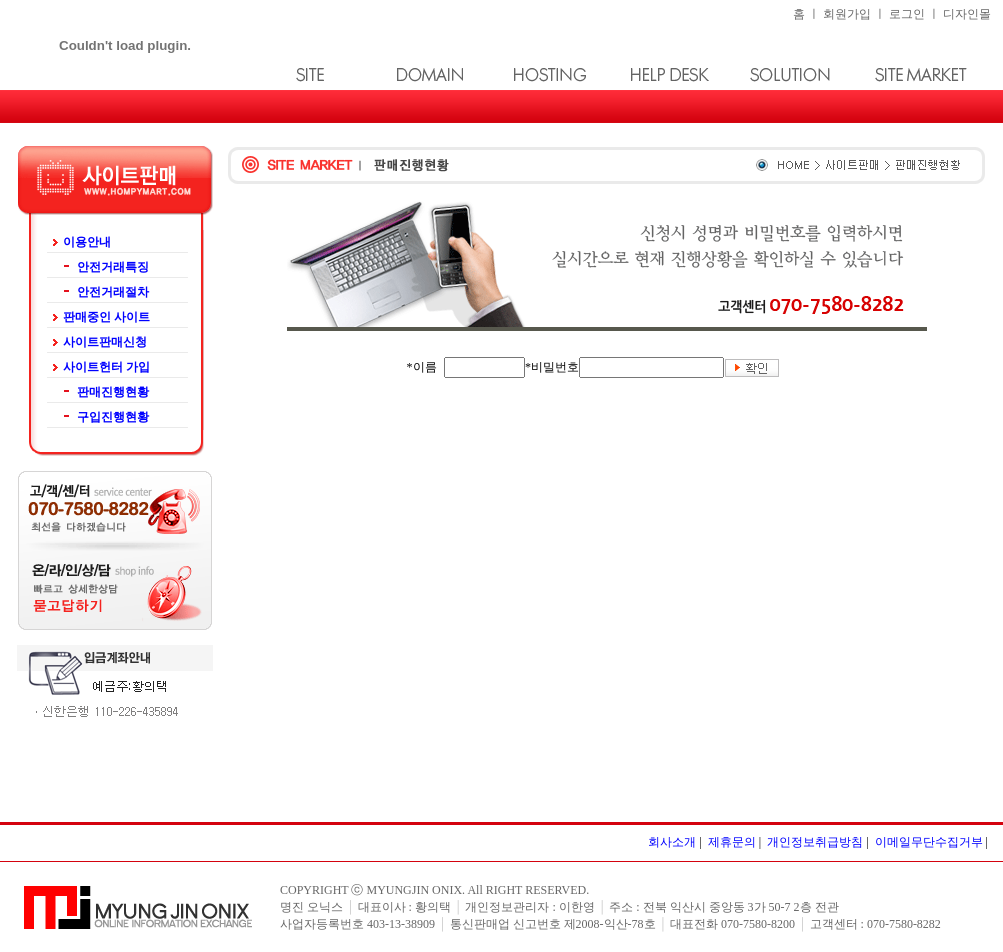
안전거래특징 (113, 267)
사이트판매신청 (105, 342)
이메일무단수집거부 (929, 842)
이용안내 (87, 242)
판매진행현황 (106, 392)
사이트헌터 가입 (106, 367)
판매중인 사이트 (106, 317)
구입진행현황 (113, 417)
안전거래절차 (113, 292)
